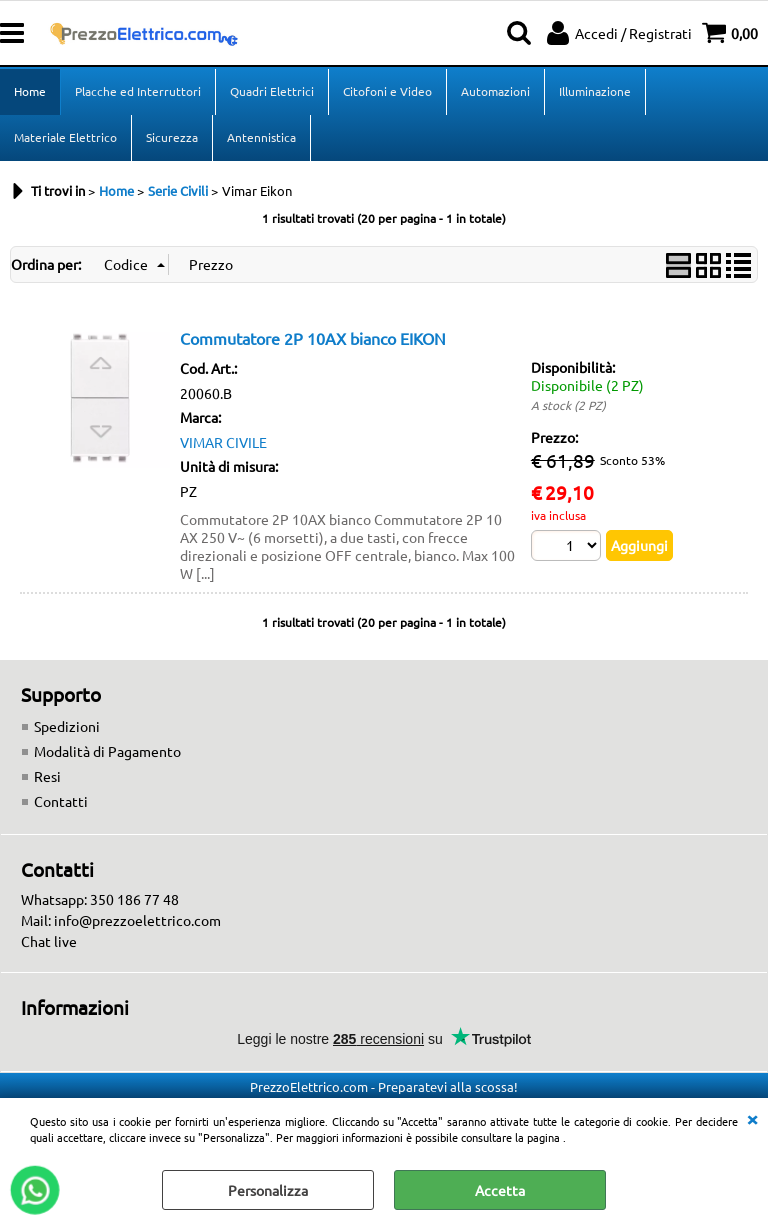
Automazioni (495, 91)
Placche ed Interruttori (138, 91)
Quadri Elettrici (272, 91)
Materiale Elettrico (65, 137)
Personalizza (268, 1190)
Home (30, 91)
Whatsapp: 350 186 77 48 (100, 899)
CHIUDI (752, 1118)
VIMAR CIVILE (223, 442)
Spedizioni (67, 726)
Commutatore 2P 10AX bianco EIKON (313, 338)
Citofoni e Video (387, 91)
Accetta (500, 1190)
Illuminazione (595, 91)
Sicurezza (172, 137)
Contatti (61, 801)
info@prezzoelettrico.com (137, 920)
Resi (47, 776)
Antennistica (261, 137)
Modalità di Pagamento (107, 751)
